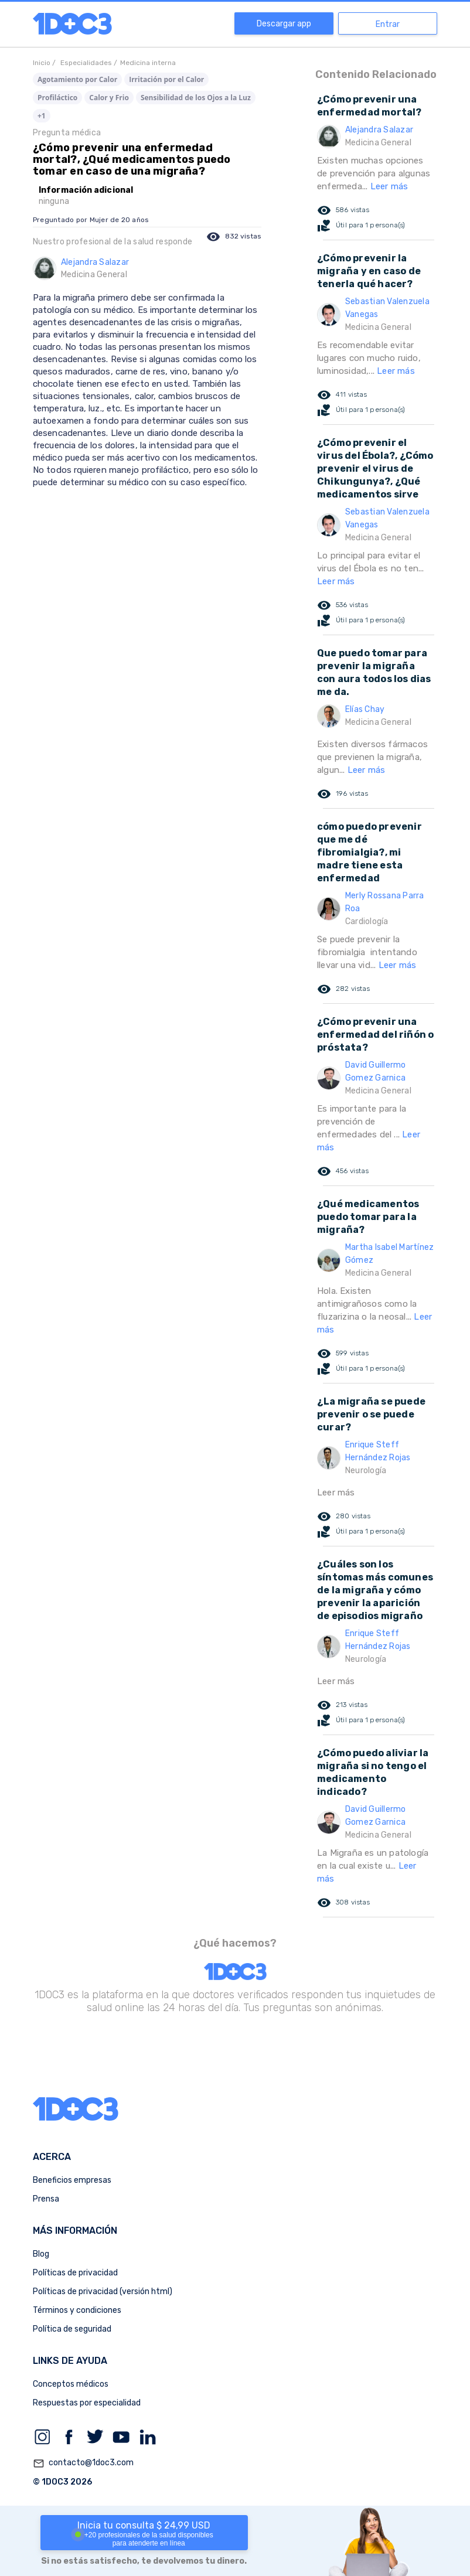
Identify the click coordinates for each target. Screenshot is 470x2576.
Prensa (46, 2199)
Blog (41, 2254)
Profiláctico (57, 98)
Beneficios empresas (72, 2180)
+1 (42, 116)
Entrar (388, 24)
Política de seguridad (72, 2329)
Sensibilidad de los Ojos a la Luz (196, 98)
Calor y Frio (109, 98)
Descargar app (284, 24)
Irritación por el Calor (166, 79)
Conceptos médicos (70, 2384)
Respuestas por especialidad (87, 2403)
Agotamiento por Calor (77, 79)
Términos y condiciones (77, 2310)
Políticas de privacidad (75, 2273)
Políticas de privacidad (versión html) (102, 2291)
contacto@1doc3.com (83, 2463)
